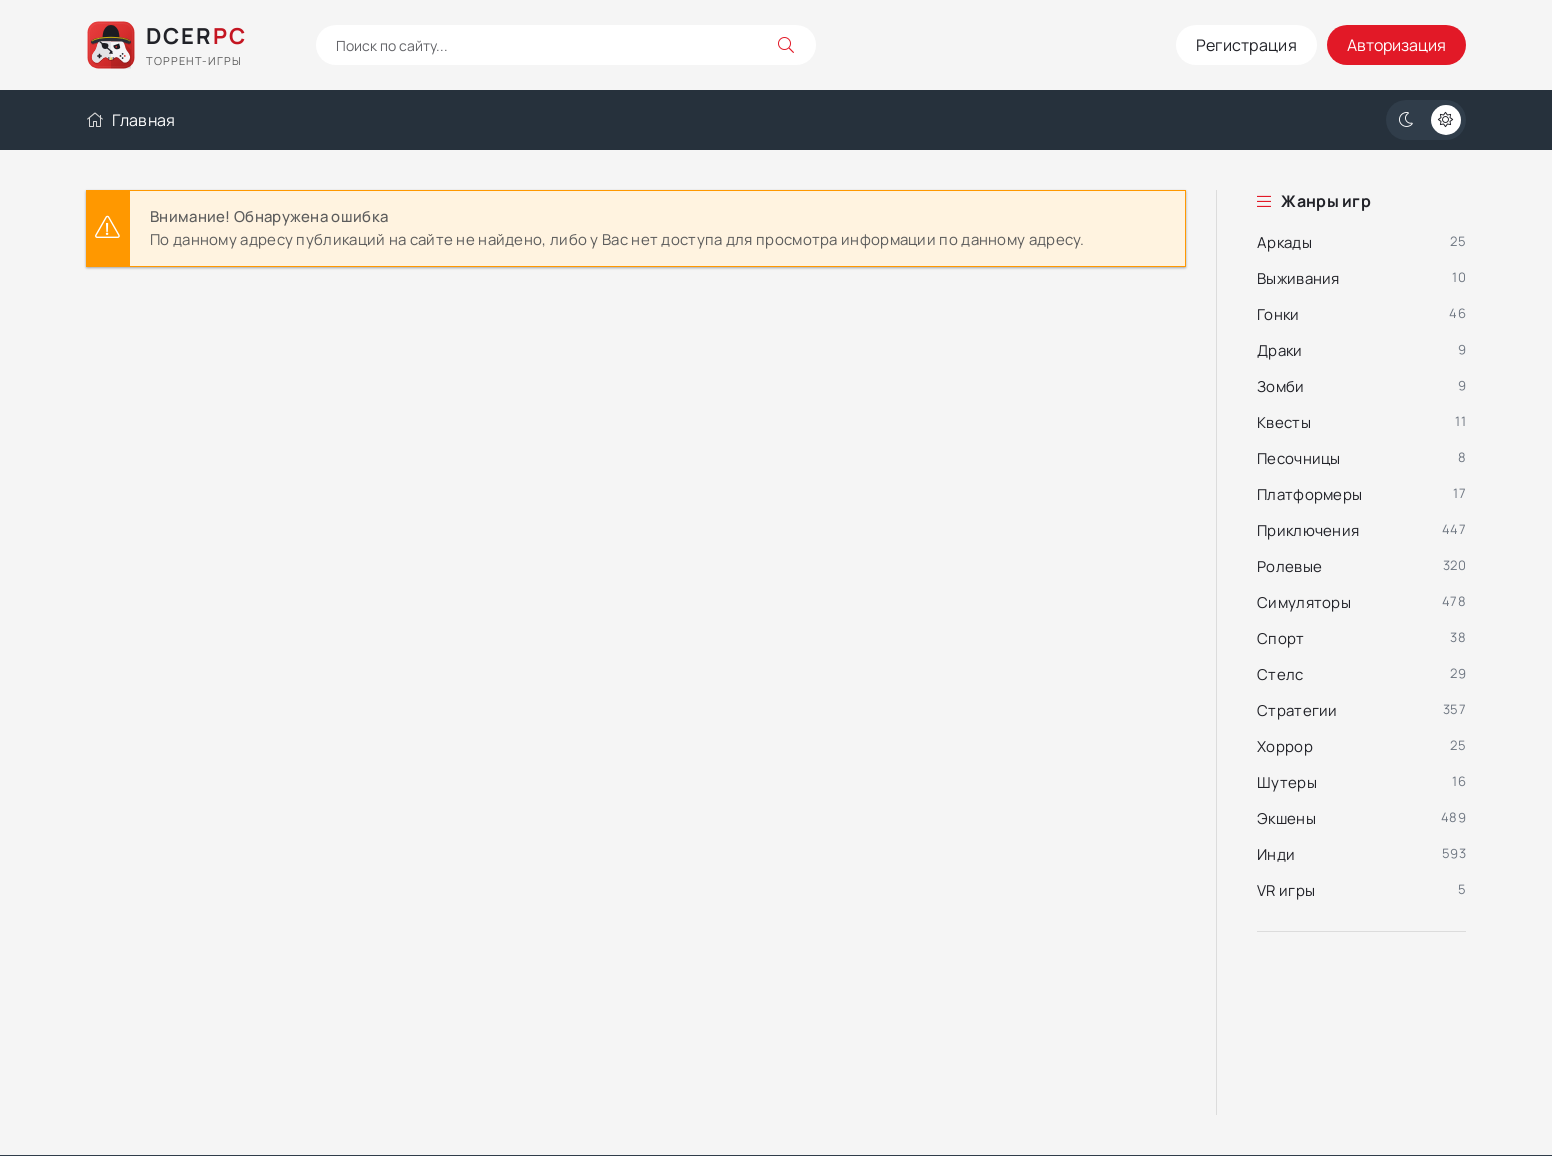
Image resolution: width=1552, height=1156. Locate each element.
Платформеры (1309, 494)
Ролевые (1289, 566)
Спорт (1281, 638)
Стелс (1280, 674)
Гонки (1278, 314)
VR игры (1286, 890)
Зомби (1281, 386)
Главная (130, 120)
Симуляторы (1304, 602)
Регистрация (1246, 45)
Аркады (1284, 242)
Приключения (1308, 530)
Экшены (1286, 818)
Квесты (1284, 422)
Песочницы (1299, 458)
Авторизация (1396, 45)
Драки (1280, 350)
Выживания (1298, 278)
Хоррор (1285, 746)
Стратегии (1297, 710)
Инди (1276, 854)
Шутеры (1287, 782)
